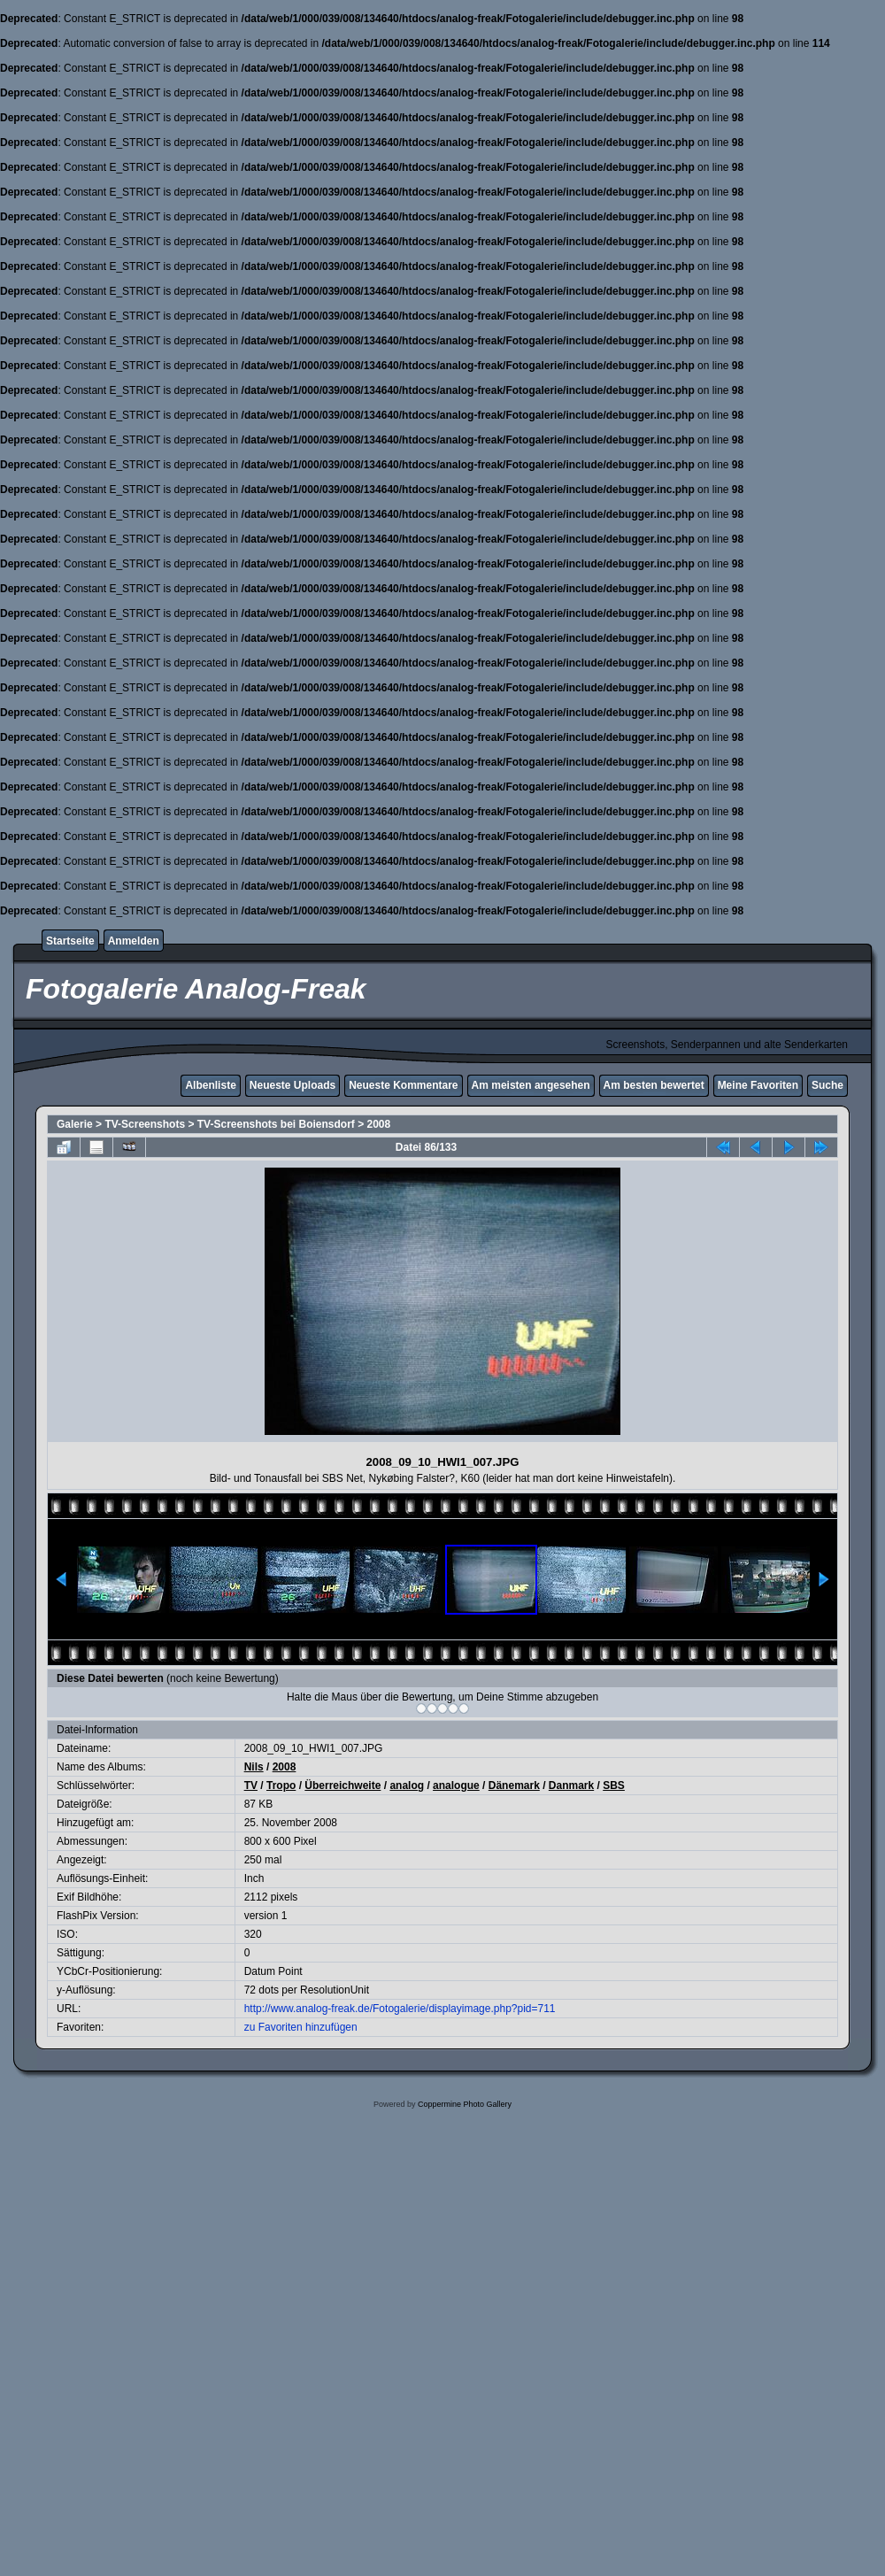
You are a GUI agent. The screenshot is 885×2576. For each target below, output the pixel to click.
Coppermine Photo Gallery (465, 2104)
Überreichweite (342, 1785)
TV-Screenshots (144, 1124)
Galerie (75, 1124)
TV (251, 1785)
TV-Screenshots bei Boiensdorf (276, 1124)
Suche (827, 1085)
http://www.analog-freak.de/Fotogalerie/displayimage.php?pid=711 (400, 2008)
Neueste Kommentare (403, 1085)
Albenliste (210, 1085)
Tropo (281, 1785)
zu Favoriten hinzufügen (301, 2027)
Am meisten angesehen (531, 1085)
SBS (614, 1785)
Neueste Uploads (292, 1085)
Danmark (571, 1785)
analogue (456, 1785)
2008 (379, 1124)
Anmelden (133, 941)
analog (406, 1785)
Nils (254, 1767)
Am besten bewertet (654, 1085)
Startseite (70, 941)
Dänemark (514, 1785)
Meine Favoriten (758, 1085)
